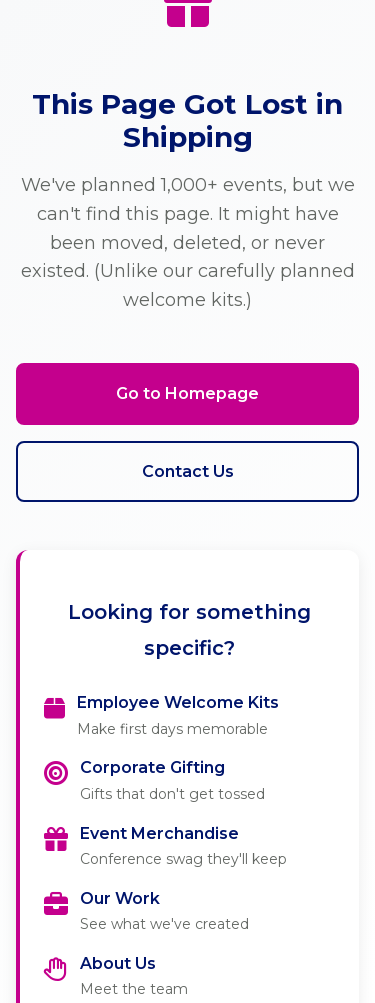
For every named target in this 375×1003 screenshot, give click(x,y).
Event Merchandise (159, 833)
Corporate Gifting (152, 767)
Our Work (120, 898)
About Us (118, 963)
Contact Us (188, 471)
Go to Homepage (187, 393)
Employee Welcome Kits (178, 702)
